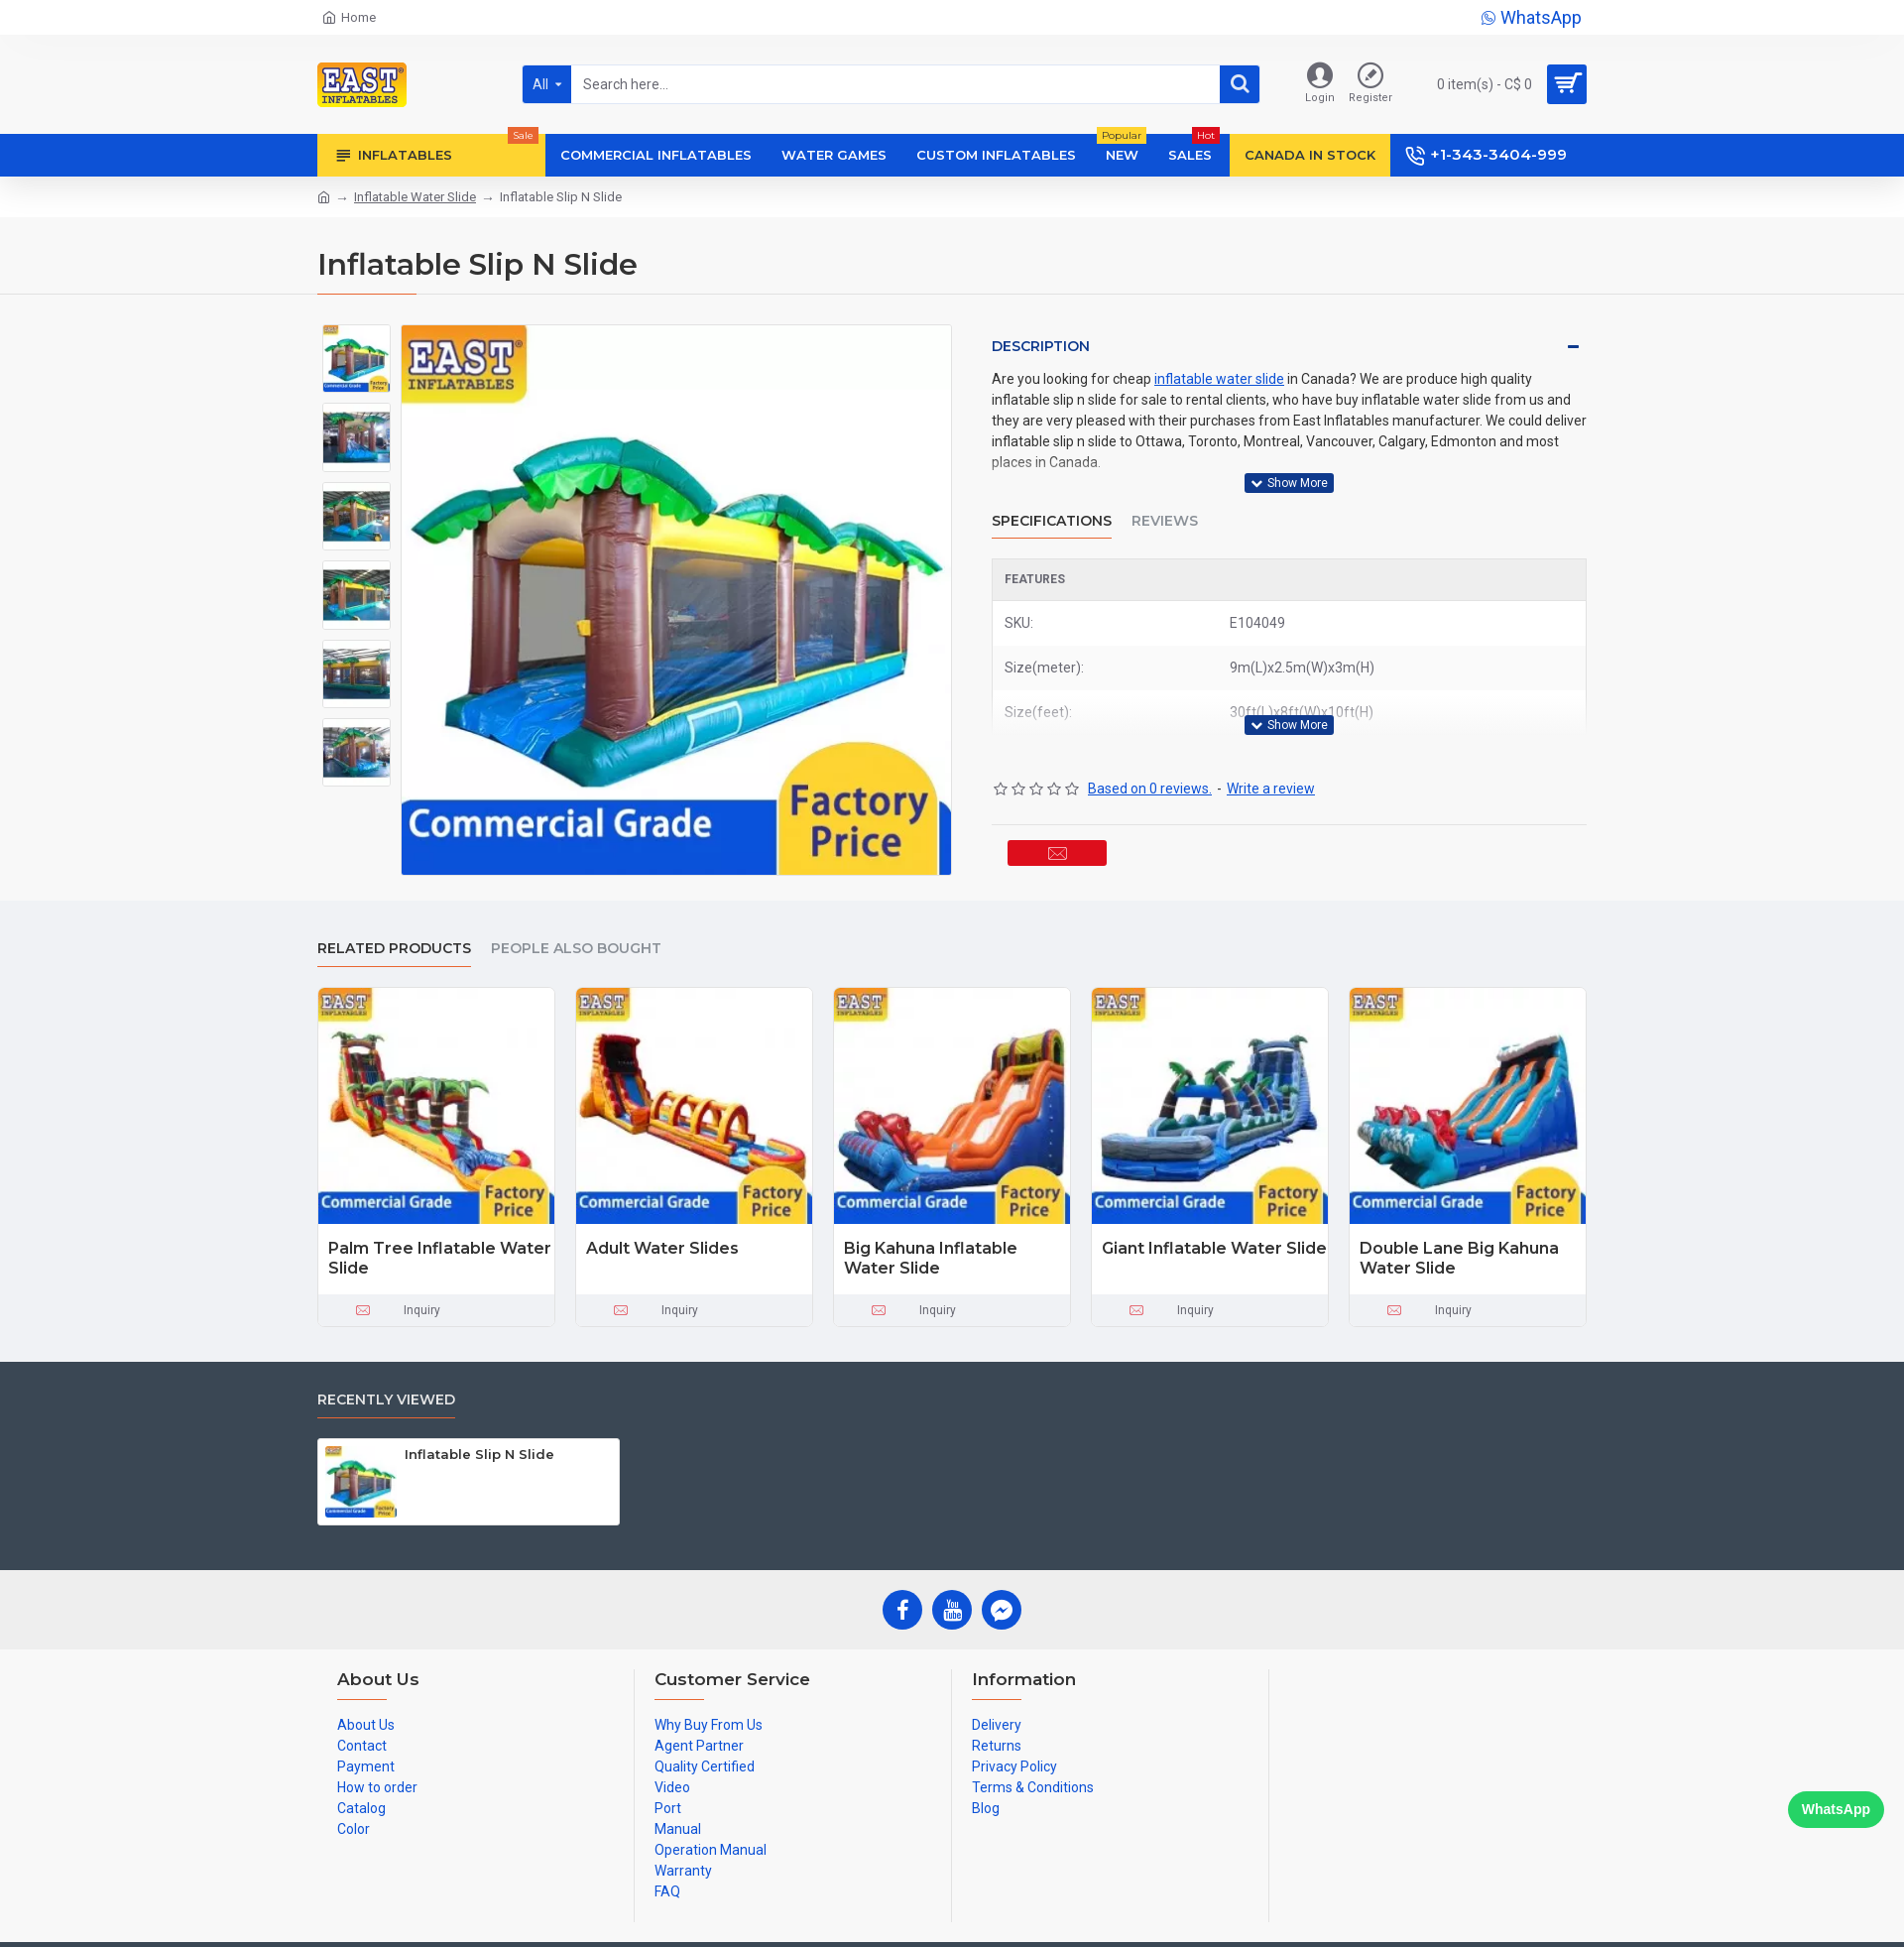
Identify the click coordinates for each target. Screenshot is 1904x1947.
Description (1041, 346)
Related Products (394, 943)
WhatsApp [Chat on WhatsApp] (1836, 1809)
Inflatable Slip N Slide (479, 1449)
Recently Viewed (386, 1395)
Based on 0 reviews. (1150, 751)
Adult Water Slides (662, 1243)
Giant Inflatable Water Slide (1214, 1243)
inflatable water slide (1219, 379)
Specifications (1052, 501)
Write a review (1271, 751)
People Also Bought (576, 943)
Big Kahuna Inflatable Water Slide (930, 1254)
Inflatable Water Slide (415, 196)
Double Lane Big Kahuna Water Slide (1459, 1254)
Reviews (1164, 501)
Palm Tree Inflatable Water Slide (439, 1254)
